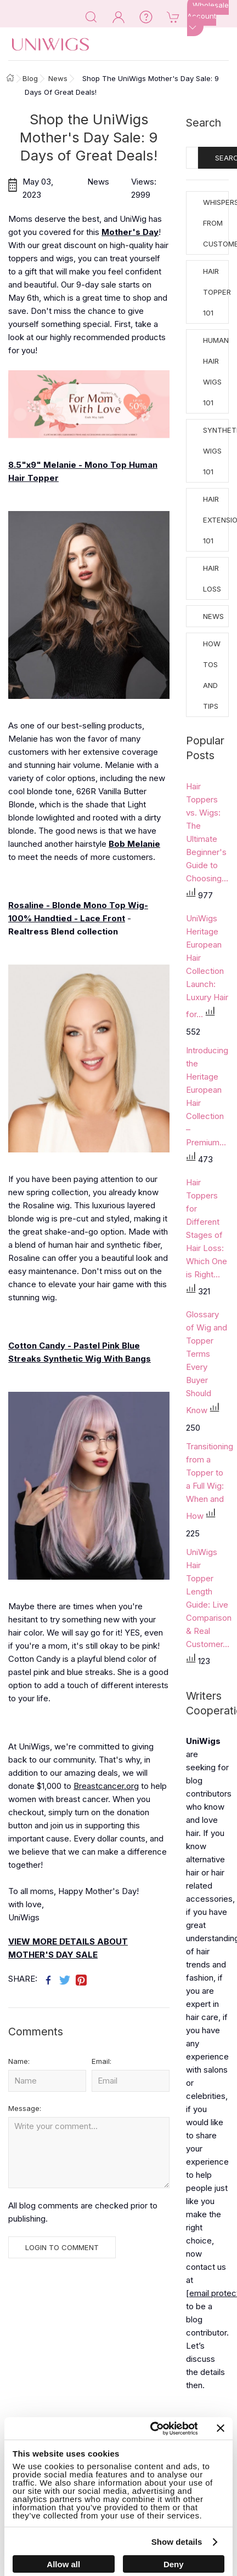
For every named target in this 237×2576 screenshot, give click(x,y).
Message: (24, 2108)
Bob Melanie (134, 844)
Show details (176, 2541)
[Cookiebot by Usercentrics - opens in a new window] (151, 2429)
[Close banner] (220, 2428)
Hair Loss (212, 578)
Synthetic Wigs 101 (216, 451)
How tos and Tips (212, 674)
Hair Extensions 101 (216, 520)
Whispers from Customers (216, 223)
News (213, 616)
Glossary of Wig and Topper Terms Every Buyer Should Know (206, 1362)
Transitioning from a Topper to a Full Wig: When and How (209, 1481)
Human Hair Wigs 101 (216, 371)
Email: (101, 2061)
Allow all (63, 2564)
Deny (173, 2564)
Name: (19, 2061)
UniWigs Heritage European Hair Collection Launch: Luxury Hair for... (207, 966)
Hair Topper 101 (216, 292)
